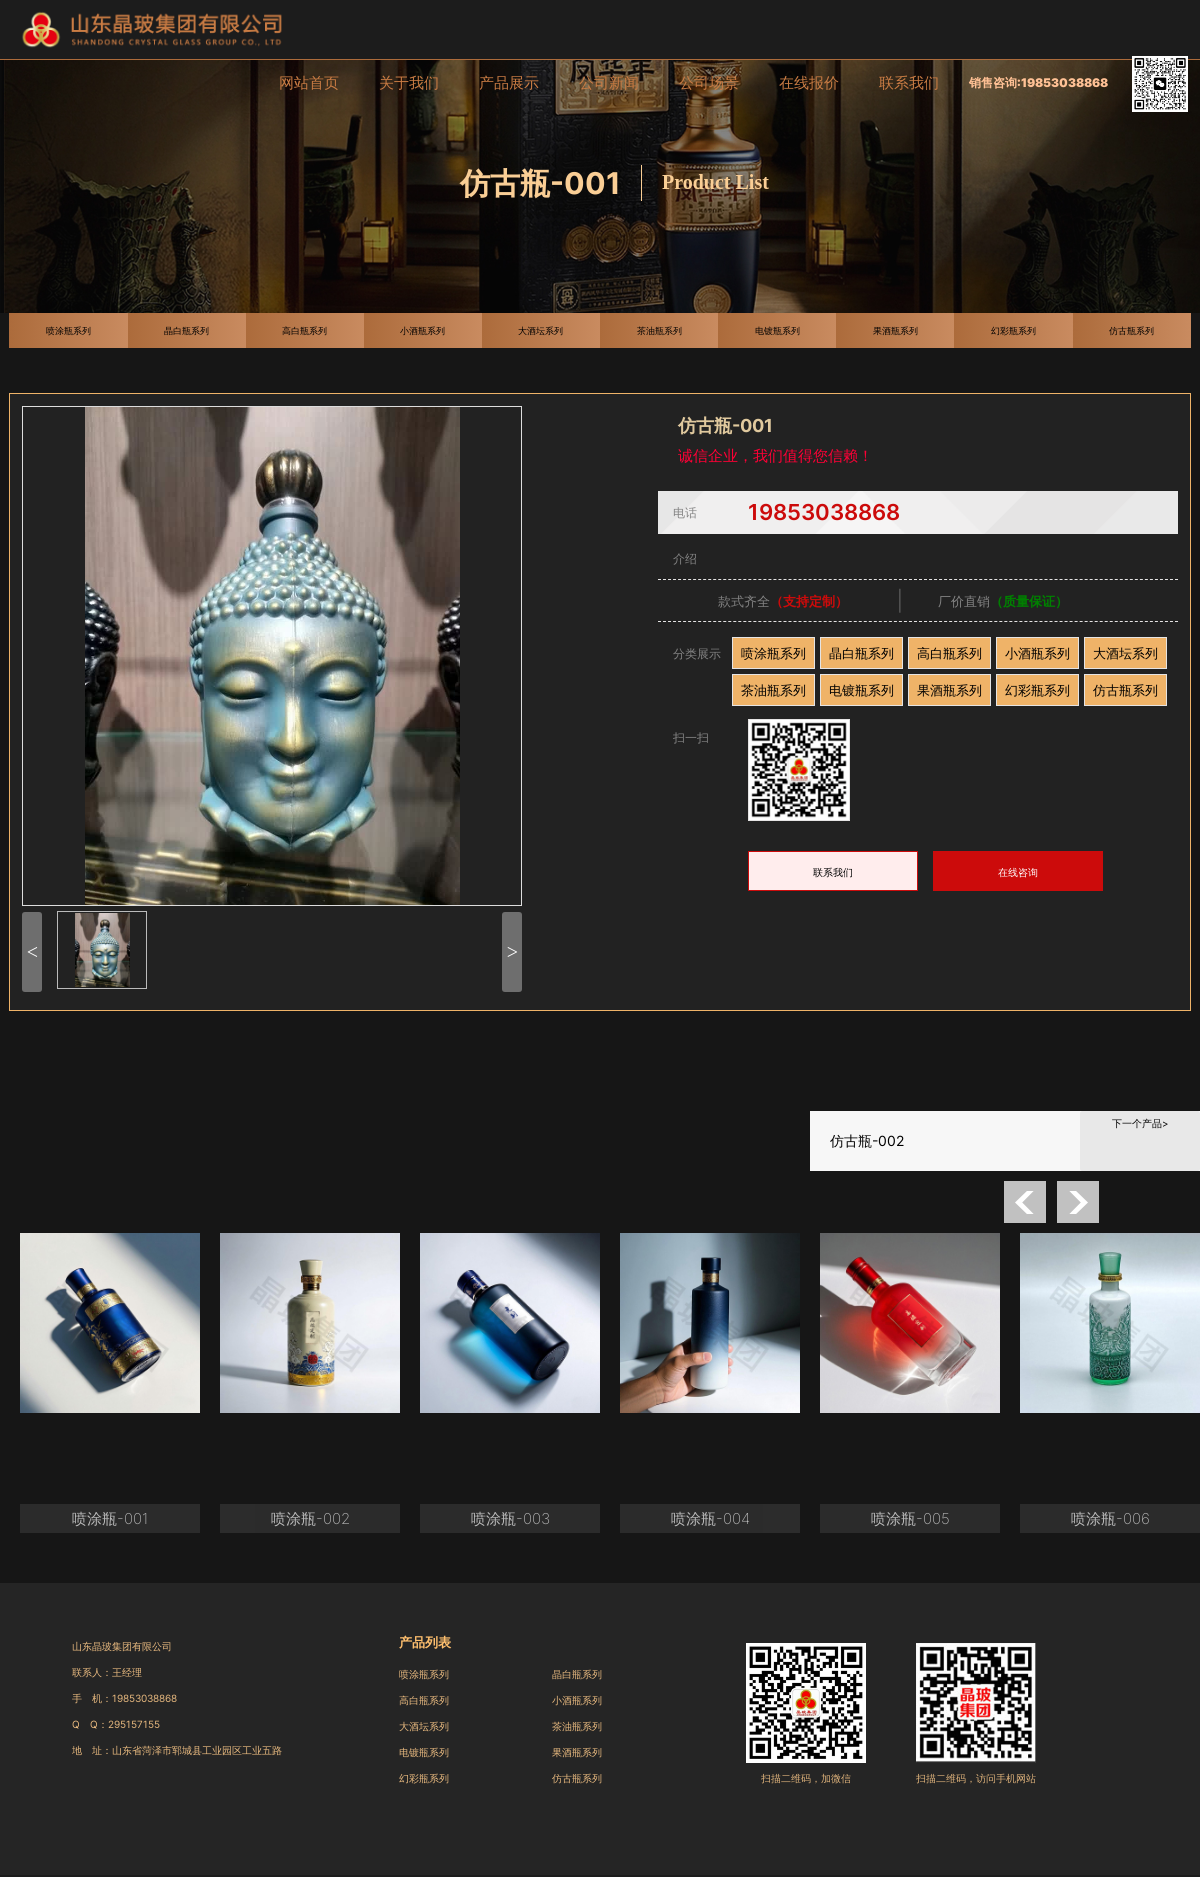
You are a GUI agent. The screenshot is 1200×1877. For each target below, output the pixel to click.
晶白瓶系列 (861, 653)
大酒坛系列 (1125, 653)
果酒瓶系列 (949, 690)
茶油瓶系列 (773, 690)
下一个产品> (1140, 1123)
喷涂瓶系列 (773, 653)
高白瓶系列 (949, 653)
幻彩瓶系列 (1037, 690)
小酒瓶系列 (1037, 653)
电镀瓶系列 (861, 690)
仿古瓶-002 (867, 1140)
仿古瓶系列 (1125, 690)
